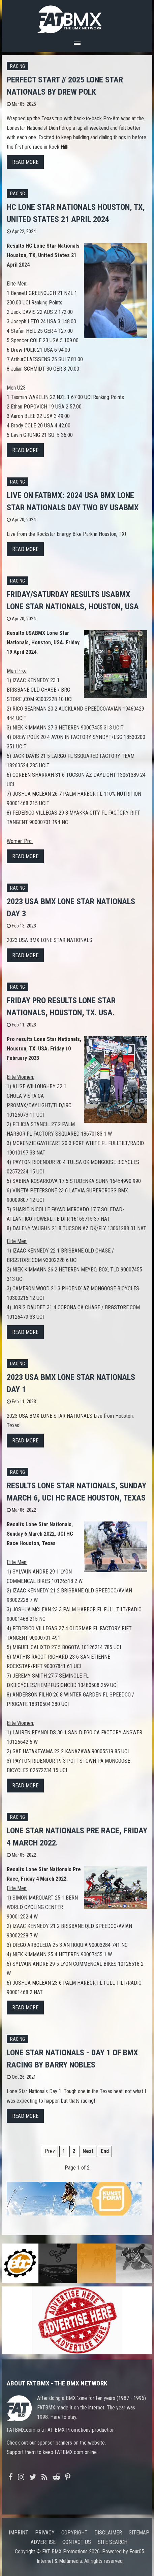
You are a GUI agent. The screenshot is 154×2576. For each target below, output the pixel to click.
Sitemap (139, 2532)
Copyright (74, 2532)
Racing (17, 66)
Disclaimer (108, 2532)
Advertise (43, 2542)
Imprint (18, 2532)
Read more (25, 162)
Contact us (76, 2542)
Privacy (45, 2532)
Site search (112, 2542)
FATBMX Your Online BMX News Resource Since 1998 (77, 17)
